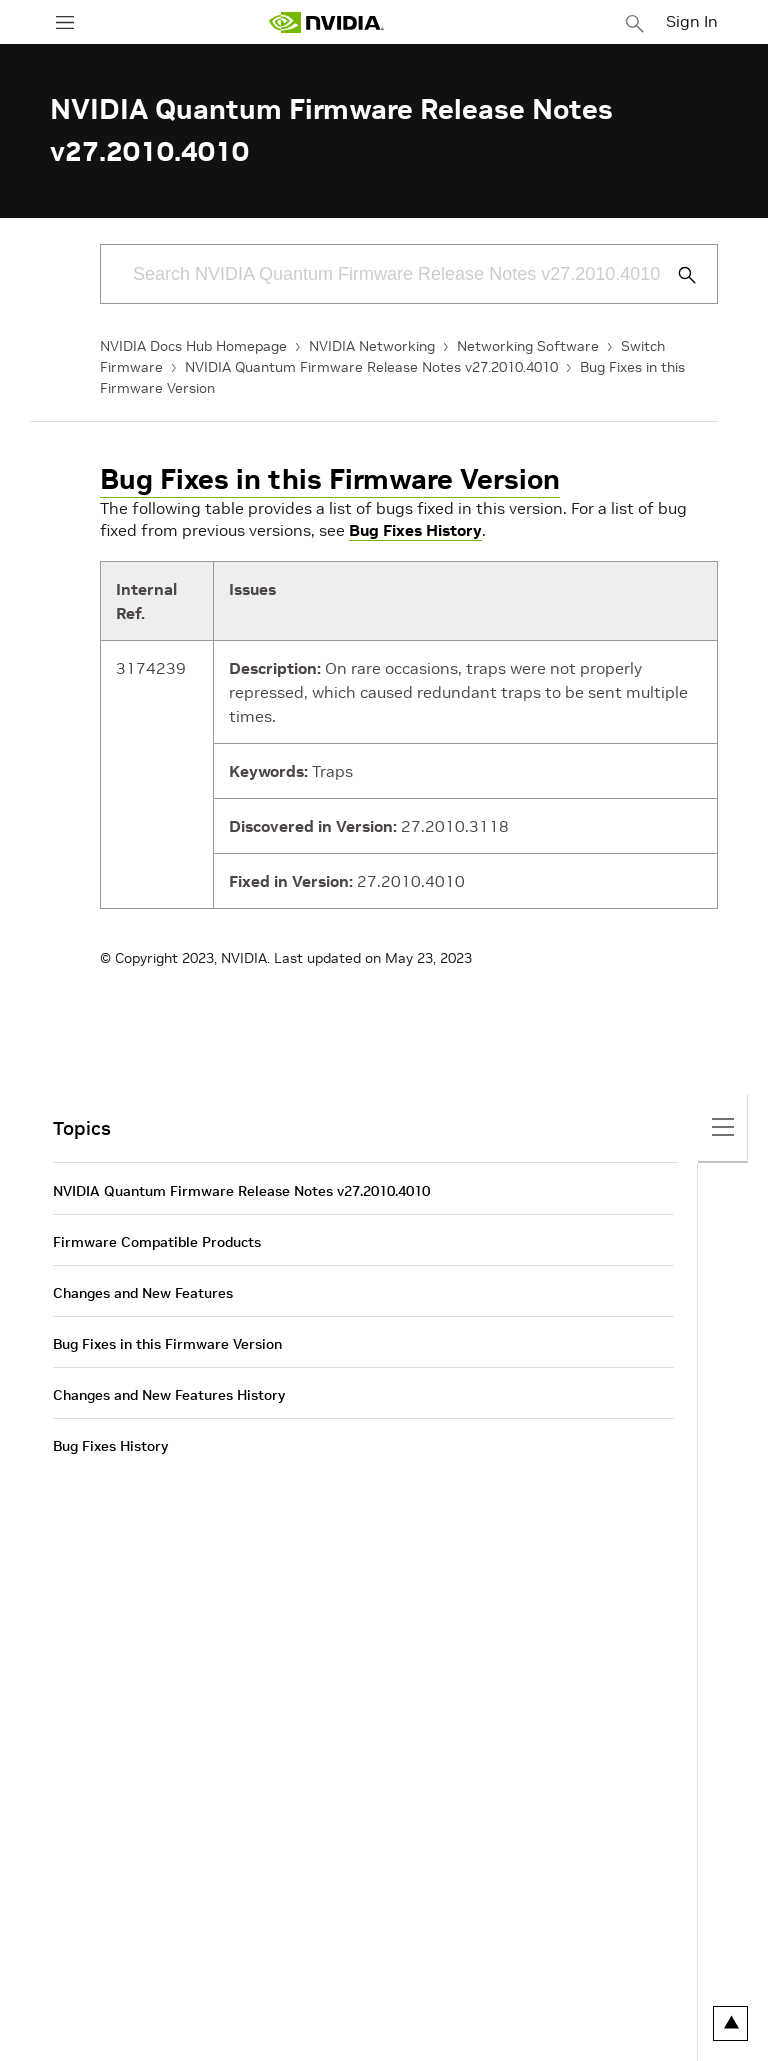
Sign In (692, 21)
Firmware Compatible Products (157, 1242)
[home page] (326, 22)
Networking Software (528, 346)
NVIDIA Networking (372, 346)
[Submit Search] (676, 275)
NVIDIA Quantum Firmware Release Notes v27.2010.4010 (371, 367)
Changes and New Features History (169, 1395)
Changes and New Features (143, 1293)
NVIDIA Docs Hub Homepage (193, 346)
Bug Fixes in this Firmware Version (330, 479)
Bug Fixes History (415, 530)
